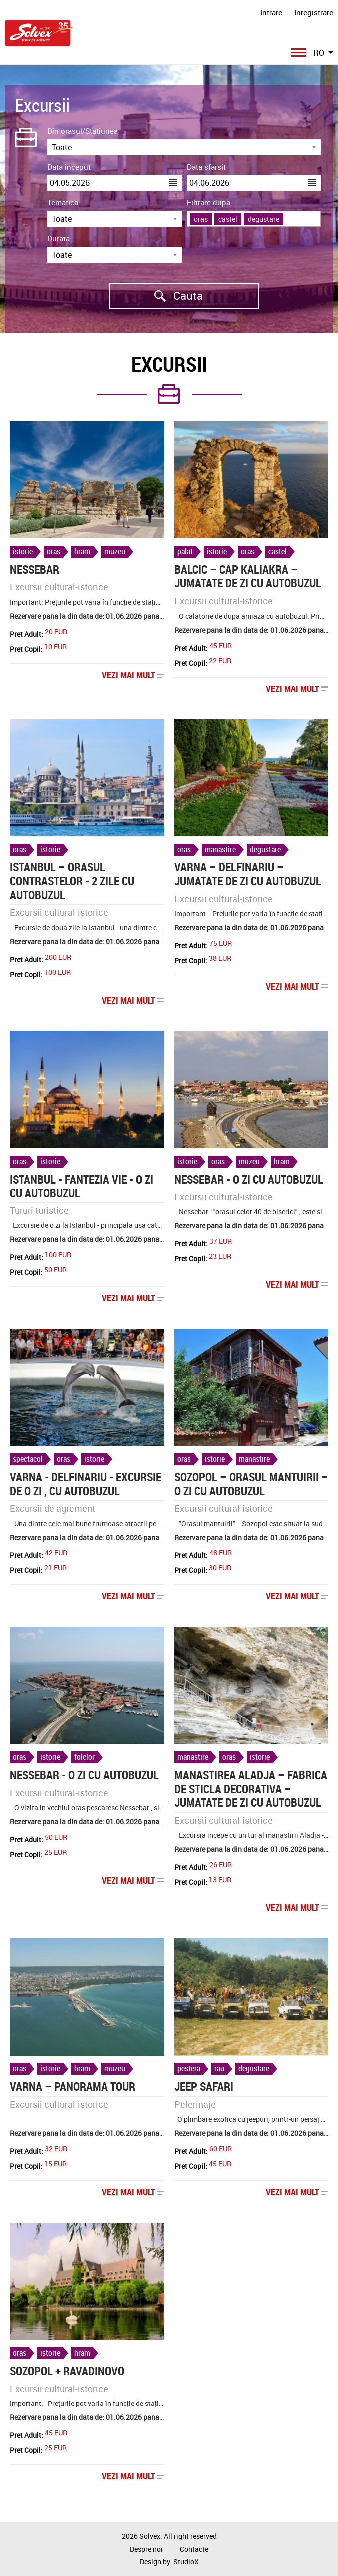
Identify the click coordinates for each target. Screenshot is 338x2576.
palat (185, 551)
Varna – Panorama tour (72, 2086)
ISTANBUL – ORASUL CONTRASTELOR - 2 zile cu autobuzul (72, 880)
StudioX (186, 2561)
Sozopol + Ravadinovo (67, 2371)
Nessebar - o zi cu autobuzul (84, 1775)
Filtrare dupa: (209, 202)
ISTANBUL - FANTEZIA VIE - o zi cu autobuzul (81, 1186)
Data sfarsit (206, 167)
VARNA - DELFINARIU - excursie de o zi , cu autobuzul (85, 1484)
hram (82, 551)
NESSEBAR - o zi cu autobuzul (248, 1179)
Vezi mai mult (133, 675)
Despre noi (146, 2549)
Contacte (194, 2549)
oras (53, 551)
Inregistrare (313, 12)
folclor (84, 1756)
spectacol (28, 1458)
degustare (265, 849)
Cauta (156, 295)
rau (219, 2068)
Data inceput (69, 167)
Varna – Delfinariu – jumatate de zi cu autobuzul (247, 874)
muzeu (114, 551)
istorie (23, 551)
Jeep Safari (203, 2086)
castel (277, 551)
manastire (220, 849)
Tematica (62, 202)
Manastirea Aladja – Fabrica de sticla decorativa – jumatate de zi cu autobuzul (250, 1788)
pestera (188, 2068)
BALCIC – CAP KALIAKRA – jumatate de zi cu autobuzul (247, 576)
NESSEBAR (34, 569)
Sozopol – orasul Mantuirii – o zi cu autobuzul (251, 1484)
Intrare (271, 12)
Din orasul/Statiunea (82, 131)
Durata (58, 238)
